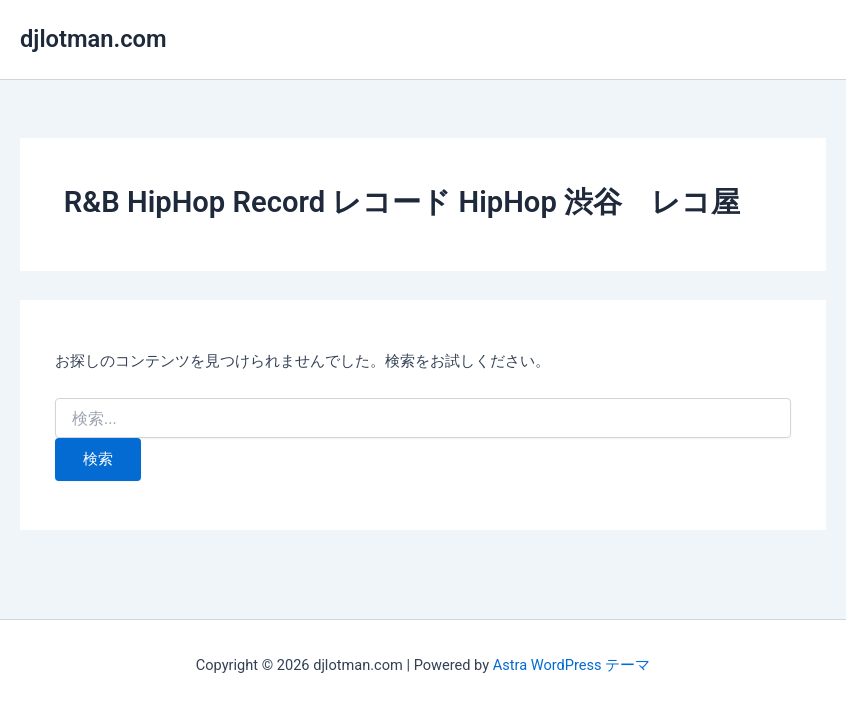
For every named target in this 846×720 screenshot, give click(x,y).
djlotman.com (93, 39)
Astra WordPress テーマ (571, 665)
